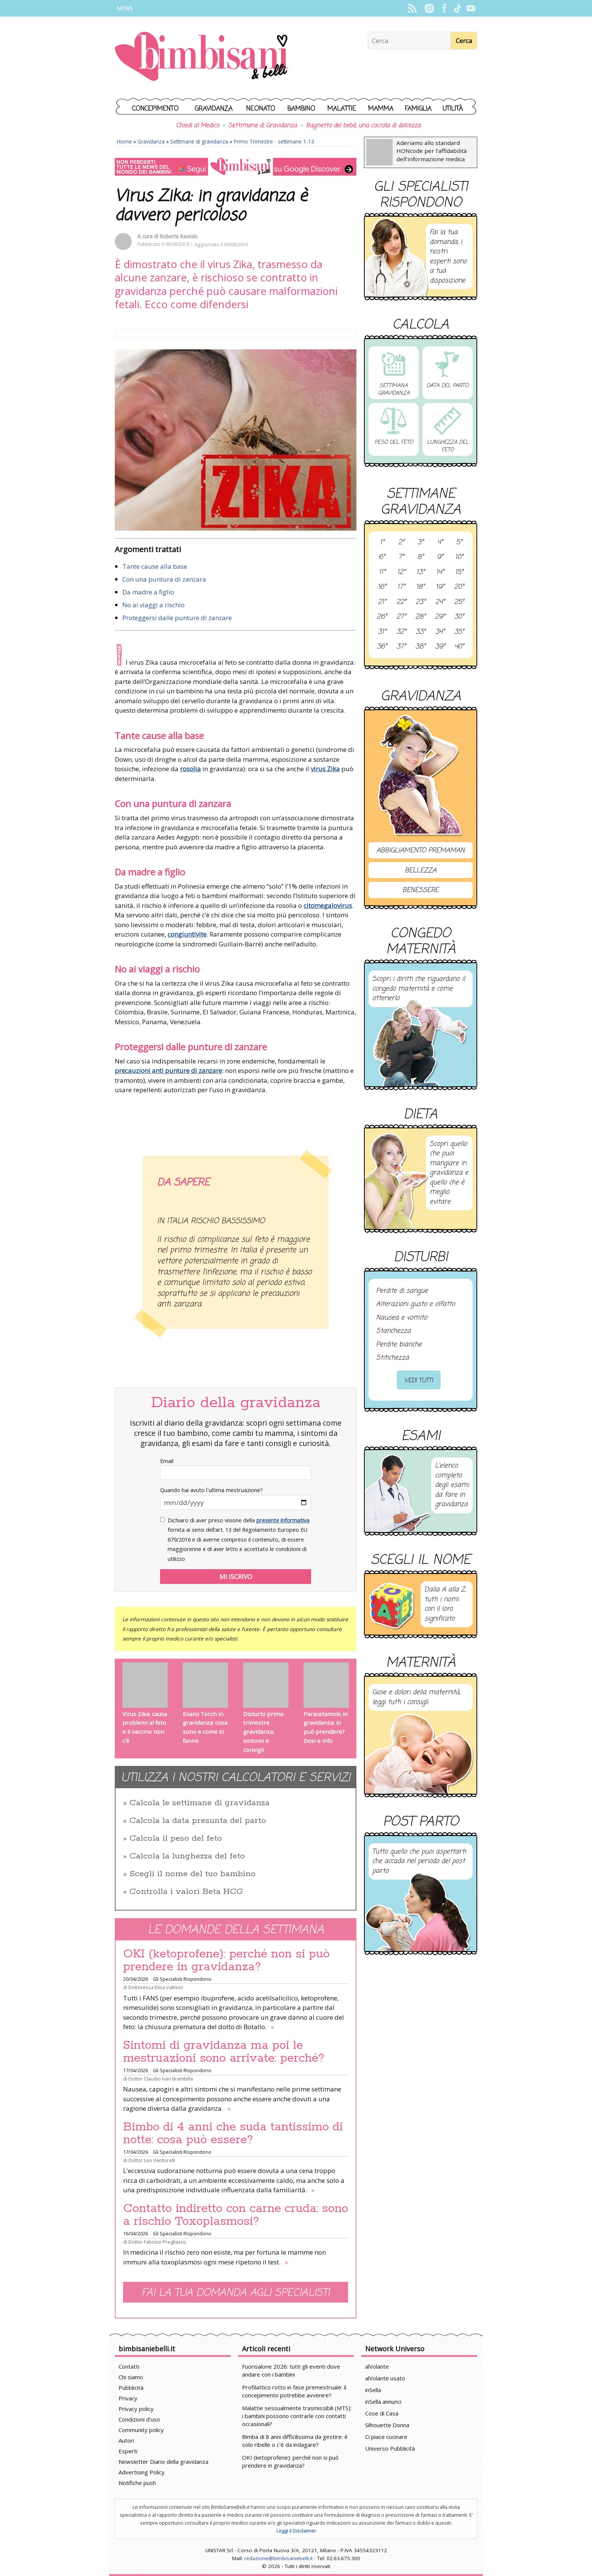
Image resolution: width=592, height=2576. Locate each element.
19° (440, 587)
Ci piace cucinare (386, 2436)
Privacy (128, 2398)
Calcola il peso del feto (176, 1838)
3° (421, 543)
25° (459, 602)
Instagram (429, 8)
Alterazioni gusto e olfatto (415, 1304)
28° (420, 617)
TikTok (457, 8)
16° (382, 587)
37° (401, 647)
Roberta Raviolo (179, 236)
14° (440, 572)
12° (401, 572)
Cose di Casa (381, 2413)
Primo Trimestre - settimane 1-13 (274, 141)
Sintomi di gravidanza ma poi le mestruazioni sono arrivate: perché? (223, 2052)
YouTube (470, 8)
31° (382, 632)
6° (382, 557)
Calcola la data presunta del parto (198, 1820)
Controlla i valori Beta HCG (186, 1891)
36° (382, 647)
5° (459, 543)
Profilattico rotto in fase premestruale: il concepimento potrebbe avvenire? (294, 2391)
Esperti (128, 2451)
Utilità (452, 109)
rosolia (190, 768)
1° (382, 543)
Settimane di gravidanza (199, 141)
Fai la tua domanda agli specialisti (236, 2293)
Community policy (141, 2430)
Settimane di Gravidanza (262, 125)
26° (382, 617)
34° (440, 632)
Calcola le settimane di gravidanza (200, 1803)
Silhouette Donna (387, 2425)
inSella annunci (383, 2401)
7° (401, 557)
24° (440, 602)
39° (440, 647)
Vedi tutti (418, 1380)
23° (421, 602)
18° (420, 587)
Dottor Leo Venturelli (151, 2160)
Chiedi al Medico (197, 125)
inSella (373, 2390)
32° (401, 632)
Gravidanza (214, 109)
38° (420, 647)
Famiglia (418, 109)
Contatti (129, 2366)
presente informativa (282, 1520)
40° (459, 647)
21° (382, 602)
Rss (412, 8)
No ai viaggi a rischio (153, 604)
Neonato (260, 109)
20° (459, 587)
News (125, 8)
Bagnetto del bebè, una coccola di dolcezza (363, 125)
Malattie (341, 109)
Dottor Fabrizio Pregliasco (157, 2241)
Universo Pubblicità (390, 2448)
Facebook (444, 8)
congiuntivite (187, 934)
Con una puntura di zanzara (164, 579)
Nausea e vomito (401, 1318)
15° (459, 572)
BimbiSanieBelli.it (201, 57)
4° (440, 543)
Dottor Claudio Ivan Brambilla (160, 2078)
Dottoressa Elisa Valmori (155, 1987)
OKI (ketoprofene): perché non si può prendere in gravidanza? (226, 1960)
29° (440, 617)
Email (166, 1461)
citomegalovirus (328, 905)
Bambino (301, 109)
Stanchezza (393, 1331)
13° (420, 572)
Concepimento (155, 109)
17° (401, 587)
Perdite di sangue (402, 1291)
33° (421, 632)
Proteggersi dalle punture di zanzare (177, 617)
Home (124, 141)
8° (420, 557)
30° (459, 617)
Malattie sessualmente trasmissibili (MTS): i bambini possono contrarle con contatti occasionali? (297, 2416)
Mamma (380, 109)
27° (401, 617)
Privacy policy (136, 2408)
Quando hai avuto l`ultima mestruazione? (211, 1490)
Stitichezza (392, 1358)
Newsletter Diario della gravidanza (163, 2461)
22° (401, 602)
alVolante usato (385, 2378)
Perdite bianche (399, 1345)
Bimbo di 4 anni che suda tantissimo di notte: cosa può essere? (233, 2133)
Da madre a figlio (148, 592)
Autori (126, 2440)
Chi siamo (131, 2377)
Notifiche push (137, 2482)
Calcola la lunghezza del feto (187, 1856)
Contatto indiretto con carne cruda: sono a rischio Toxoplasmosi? (235, 2215)
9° (440, 557)
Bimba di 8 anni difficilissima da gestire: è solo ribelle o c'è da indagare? (295, 2440)
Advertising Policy (142, 2472)
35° (459, 632)
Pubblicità (131, 2387)
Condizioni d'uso (139, 2419)
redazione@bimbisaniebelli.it (278, 2558)
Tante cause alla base (154, 566)
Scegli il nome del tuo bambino (193, 1874)
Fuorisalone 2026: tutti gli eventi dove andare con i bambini (291, 2370)
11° (382, 572)
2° (401, 543)
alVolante (377, 2366)
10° (459, 557)
